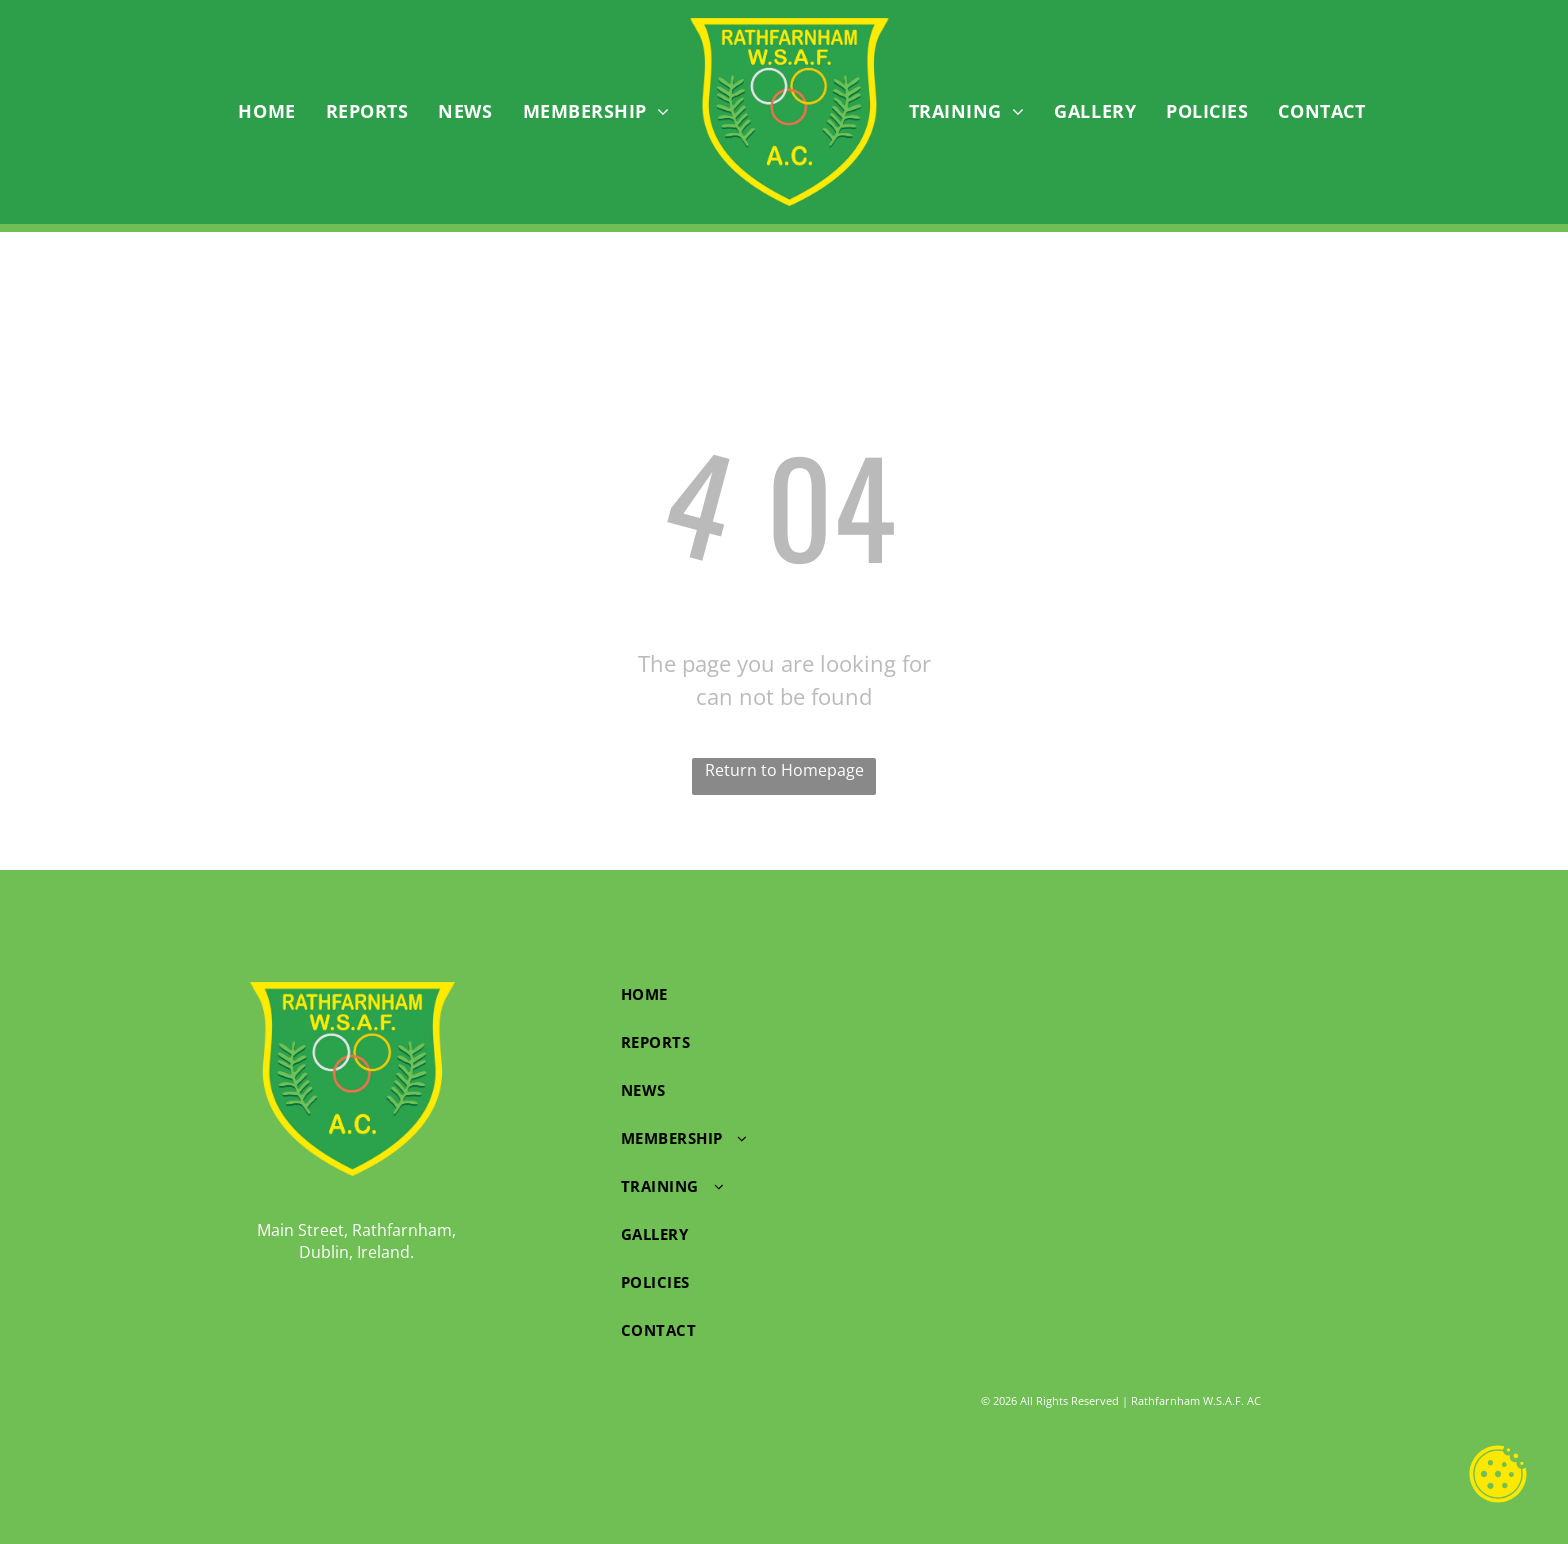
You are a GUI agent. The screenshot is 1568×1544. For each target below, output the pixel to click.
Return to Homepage (784, 770)
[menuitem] (266, 112)
